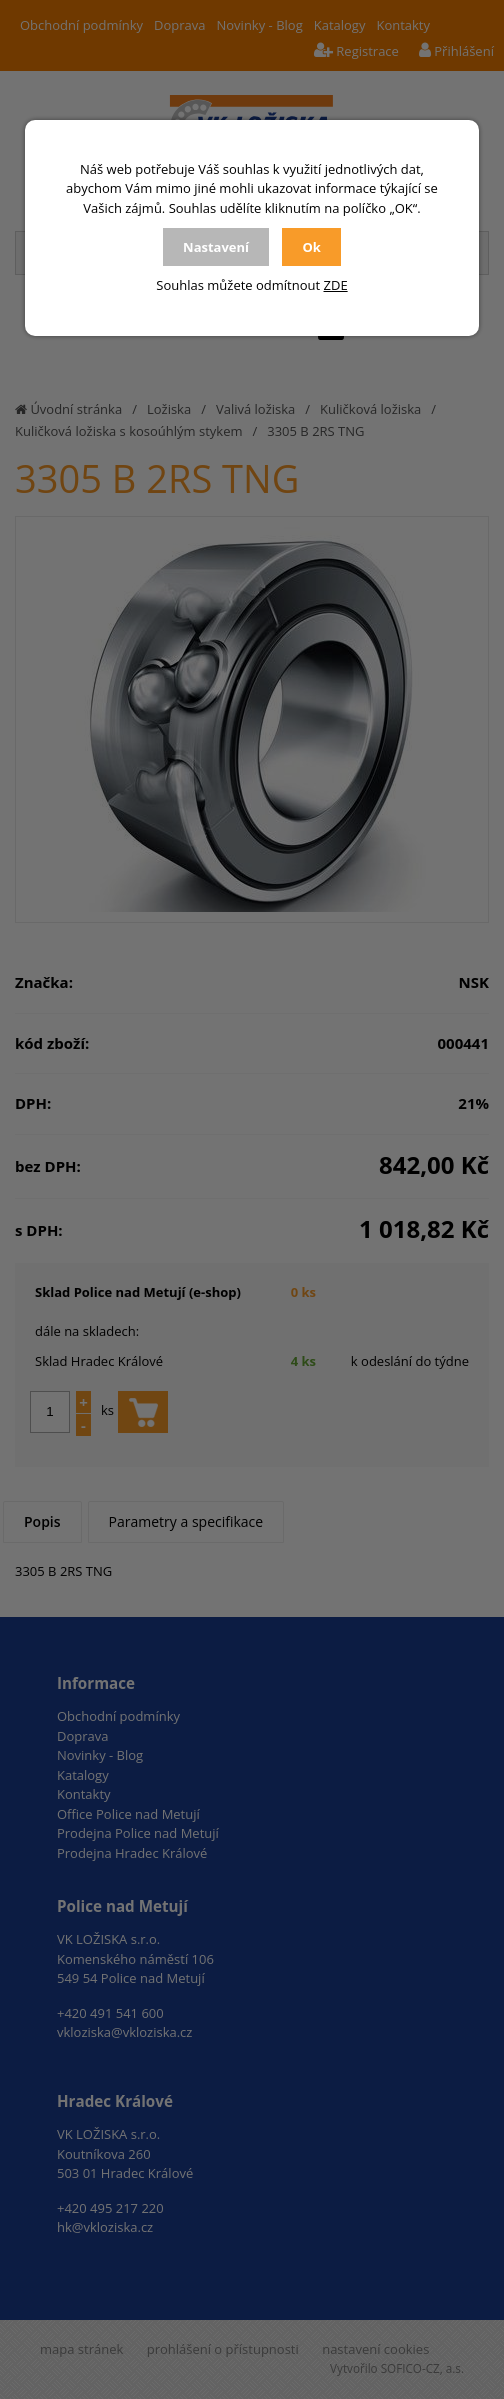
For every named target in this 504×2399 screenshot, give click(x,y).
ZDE (336, 285)
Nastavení (216, 247)
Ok (311, 247)
